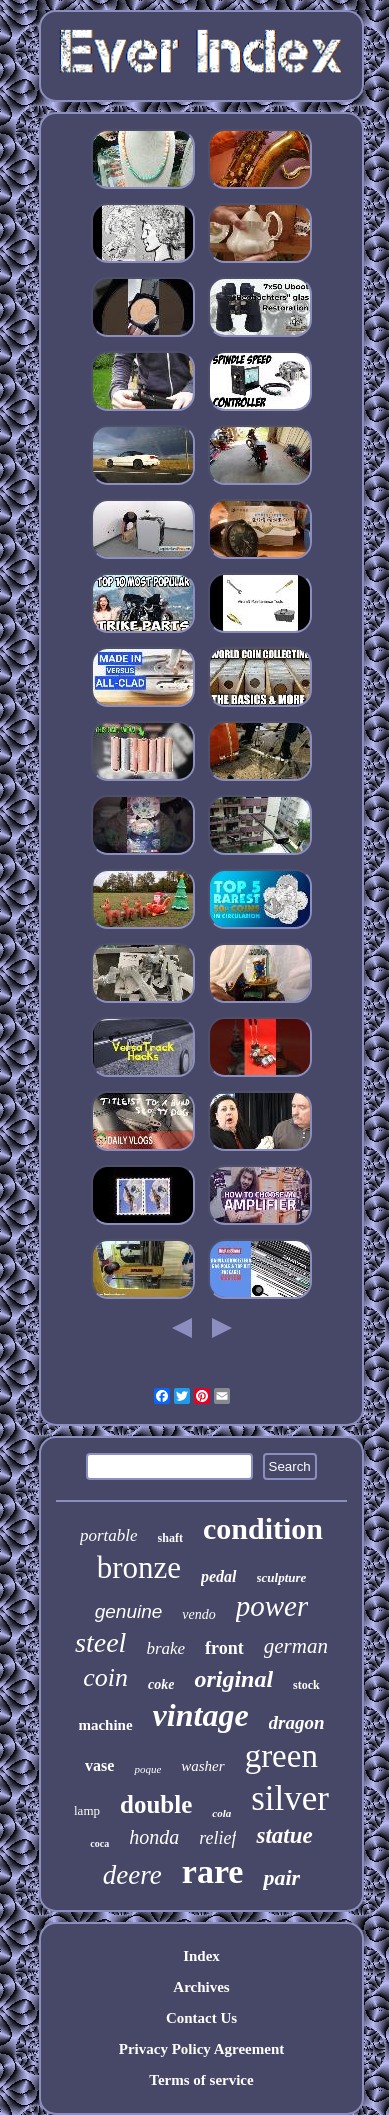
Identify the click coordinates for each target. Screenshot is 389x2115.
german (296, 1646)
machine (105, 1725)
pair (281, 1877)
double (156, 1804)
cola (221, 1813)
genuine (129, 1611)
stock (306, 1685)
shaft (170, 1538)
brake (165, 1648)
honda (154, 1837)
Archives (201, 1987)
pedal (219, 1576)
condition (263, 1528)
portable (109, 1535)
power (272, 1606)
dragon (297, 1722)
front (224, 1648)
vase (99, 1765)
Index (201, 1956)
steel (100, 1642)
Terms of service (201, 2080)
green (281, 1756)
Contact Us (201, 2018)
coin (105, 1677)
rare (213, 1871)
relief (217, 1838)
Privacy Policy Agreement (202, 2049)
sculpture (282, 1577)
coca (99, 1843)
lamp (87, 1810)
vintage (201, 1715)
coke (161, 1684)
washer (202, 1766)
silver (290, 1798)
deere (132, 1875)
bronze (139, 1567)
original (233, 1679)
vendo (198, 1614)
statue (284, 1835)
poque (147, 1769)
